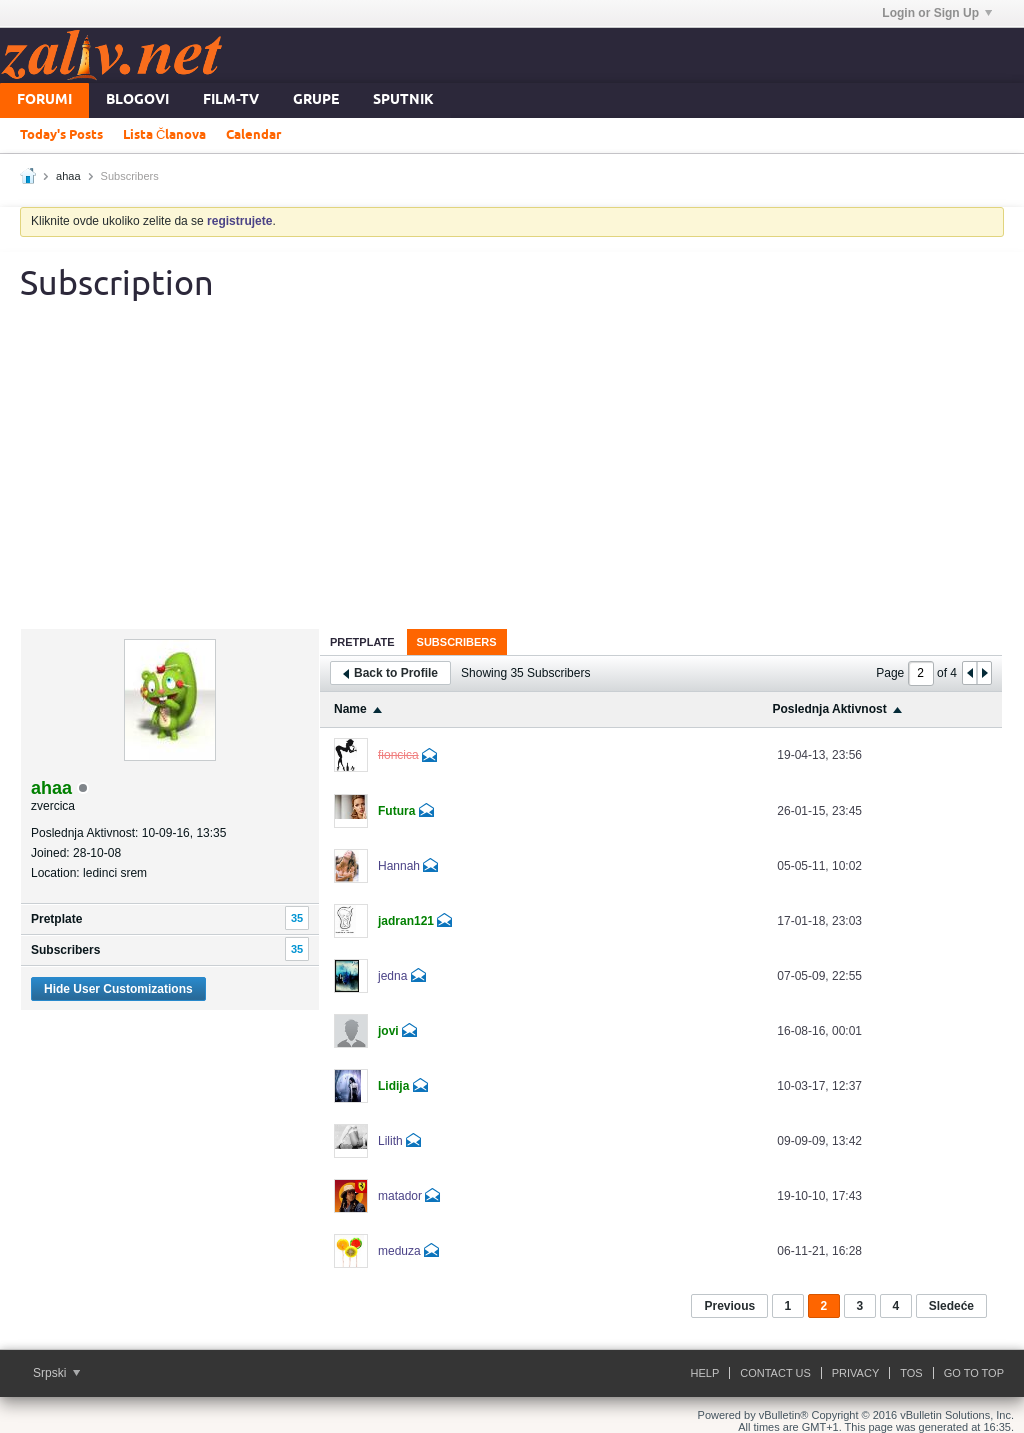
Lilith (390, 1141)
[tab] (362, 641)
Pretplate (56, 919)
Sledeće (951, 1306)
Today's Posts (61, 135)
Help (705, 1373)
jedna (392, 976)
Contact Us (775, 1373)
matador (400, 1196)
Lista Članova (164, 135)
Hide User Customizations (118, 989)
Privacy (855, 1373)
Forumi (44, 100)
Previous (729, 1306)
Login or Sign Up (937, 13)
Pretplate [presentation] (362, 642)
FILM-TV (231, 100)
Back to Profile (390, 673)
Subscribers (65, 950)
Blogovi (137, 100)
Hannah (399, 866)
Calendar (253, 135)
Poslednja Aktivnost (829, 709)
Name (350, 709)
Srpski (56, 1373)
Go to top (974, 1373)
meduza (399, 1251)
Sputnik (403, 100)
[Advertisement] (512, 479)
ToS (911, 1373)
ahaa (68, 176)
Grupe (316, 100)
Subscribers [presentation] (457, 642)
